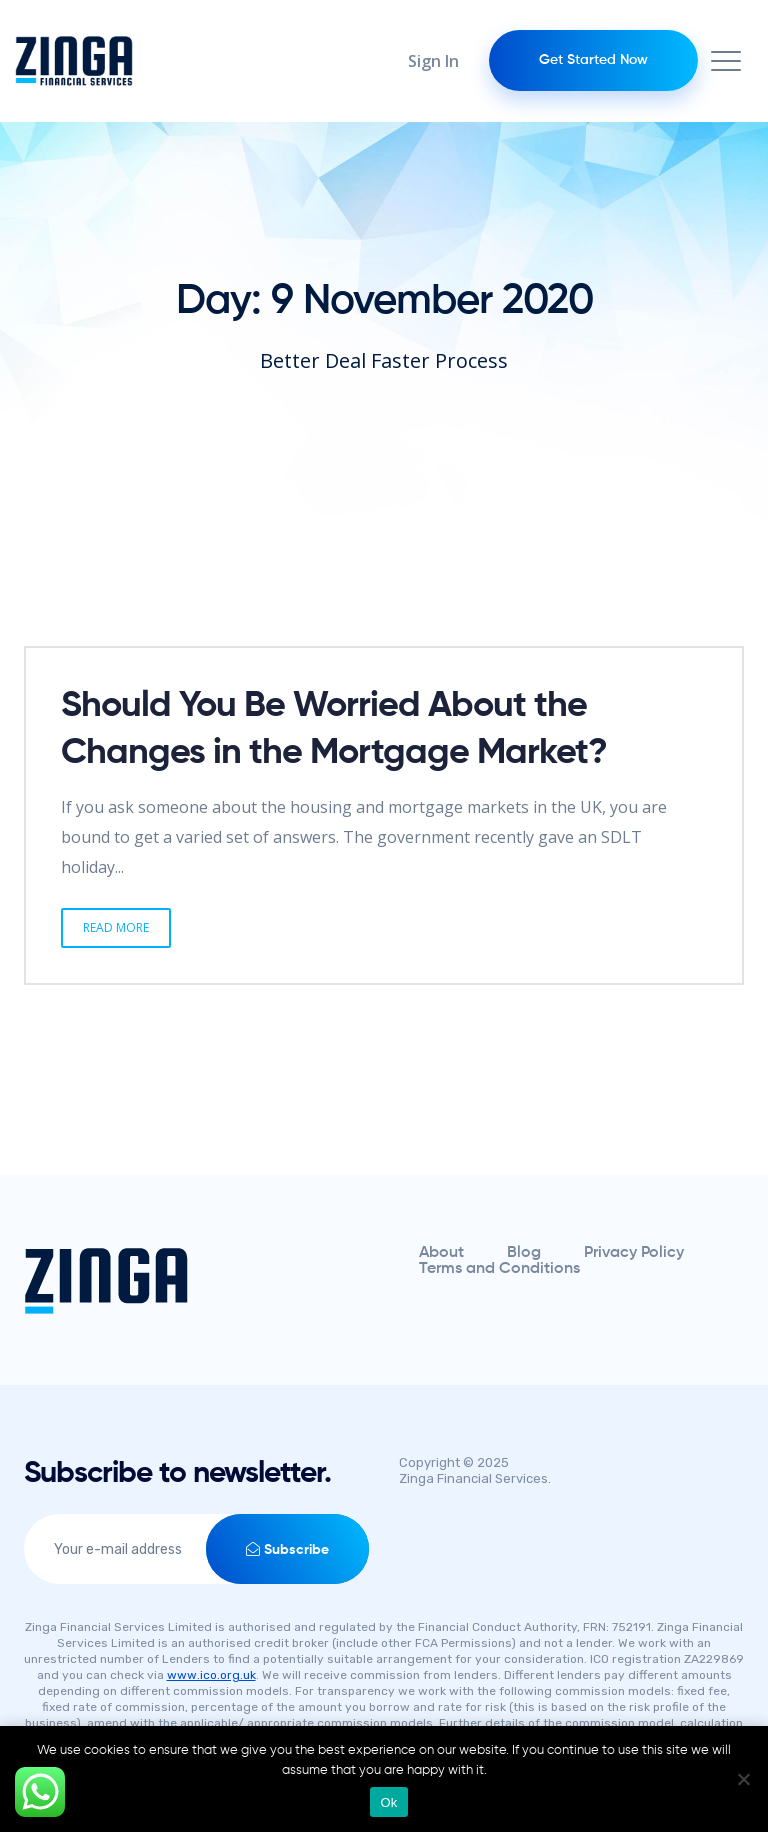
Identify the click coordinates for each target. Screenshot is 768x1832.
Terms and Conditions (499, 1269)
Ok (388, 1802)
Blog (524, 1253)
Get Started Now (593, 60)
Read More (116, 927)
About (441, 1253)
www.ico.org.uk (211, 1675)
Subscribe (287, 1549)
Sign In (433, 61)
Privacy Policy (634, 1253)
